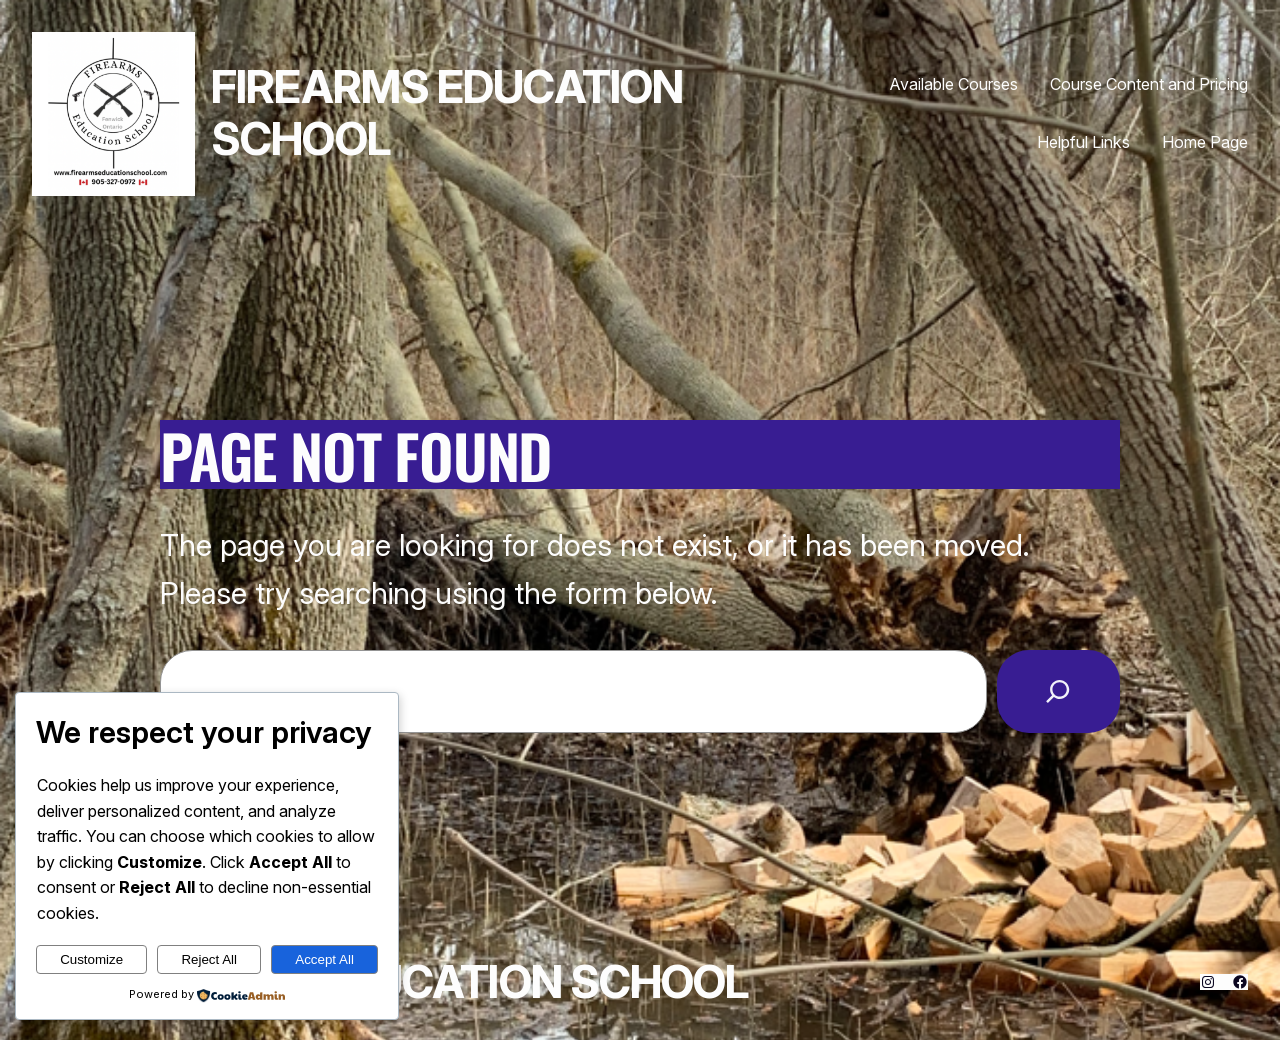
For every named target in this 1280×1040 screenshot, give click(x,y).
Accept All (324, 959)
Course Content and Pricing (1149, 84)
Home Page (1205, 142)
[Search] (1058, 691)
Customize (91, 959)
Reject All (209, 959)
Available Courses (954, 84)
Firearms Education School (447, 113)
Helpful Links (1083, 142)
